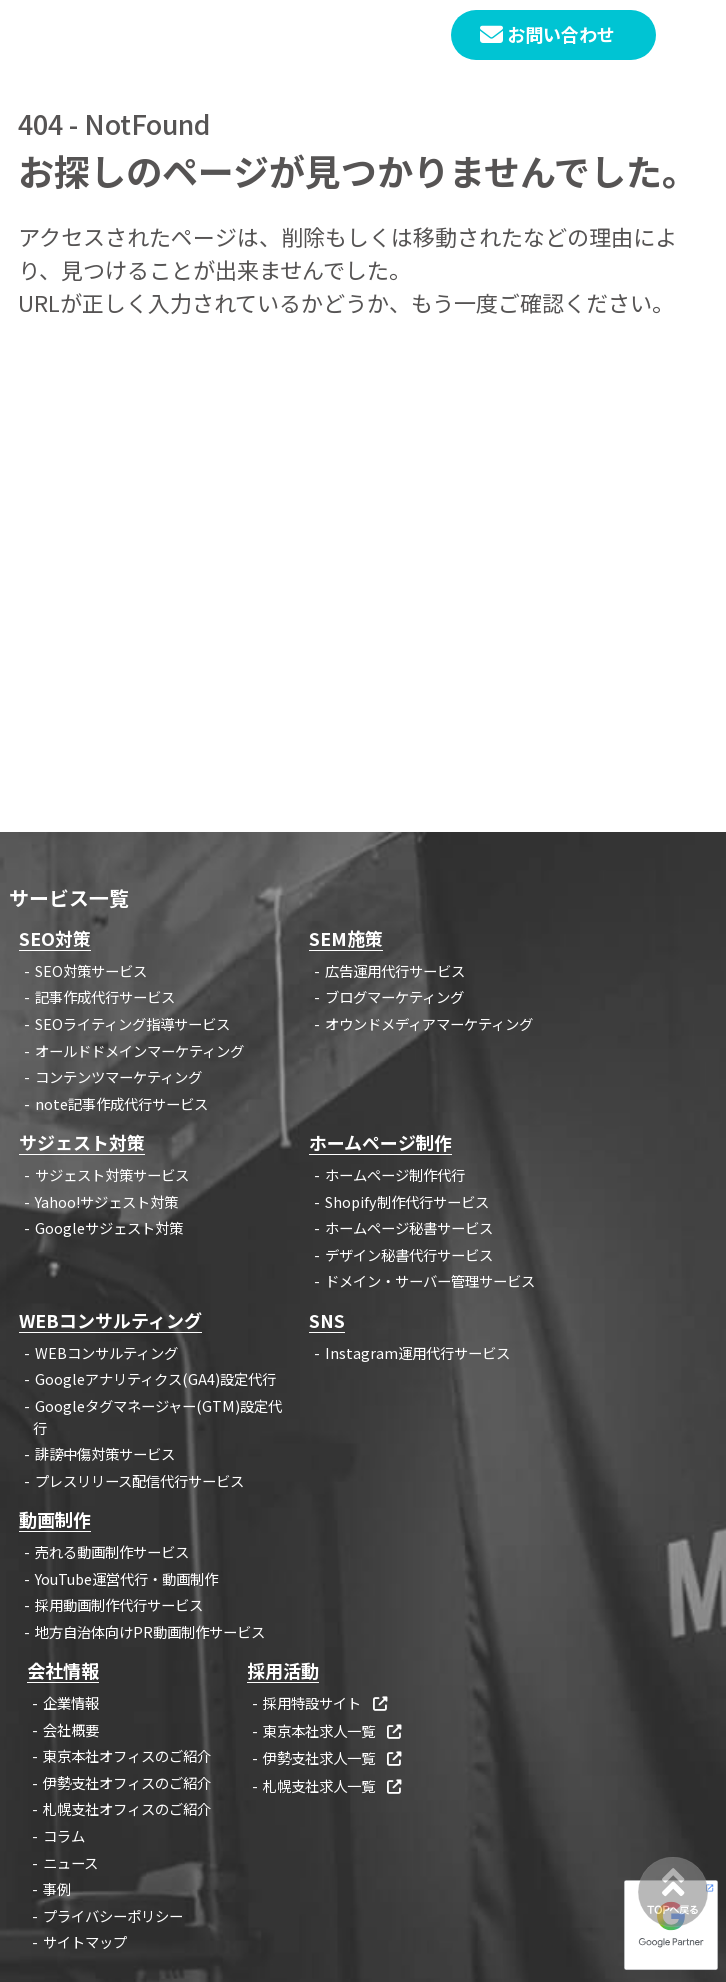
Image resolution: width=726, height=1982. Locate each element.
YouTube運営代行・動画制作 (126, 1578)
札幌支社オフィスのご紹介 (127, 1808)
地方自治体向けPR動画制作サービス (150, 1631)
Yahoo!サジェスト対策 (106, 1201)
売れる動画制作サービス (112, 1551)
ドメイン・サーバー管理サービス (430, 1280)
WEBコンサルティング (106, 1352)
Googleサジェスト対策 (109, 1227)
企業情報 (71, 1702)
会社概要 (71, 1729)
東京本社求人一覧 (333, 1730)
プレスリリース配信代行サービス (139, 1480)
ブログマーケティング (394, 996)
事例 (57, 1888)
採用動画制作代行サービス (119, 1604)
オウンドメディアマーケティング (429, 1023)
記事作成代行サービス (105, 996)
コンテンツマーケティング (118, 1076)
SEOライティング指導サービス (132, 1023)
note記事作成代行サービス (121, 1103)
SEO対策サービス (91, 970)
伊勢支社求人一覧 (333, 1757)
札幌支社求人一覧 (333, 1785)
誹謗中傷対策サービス (105, 1453)
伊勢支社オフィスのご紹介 (127, 1782)
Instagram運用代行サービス (417, 1352)
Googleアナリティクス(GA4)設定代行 (155, 1378)
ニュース (70, 1862)
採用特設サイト (326, 1702)
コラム (64, 1835)
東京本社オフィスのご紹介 (127, 1755)
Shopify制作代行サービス (407, 1201)
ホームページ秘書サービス (409, 1227)
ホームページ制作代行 (395, 1174)
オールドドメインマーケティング (139, 1050)
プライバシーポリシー (113, 1915)
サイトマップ (85, 1941)
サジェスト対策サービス (112, 1174)
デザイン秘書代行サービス (409, 1254)
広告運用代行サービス (395, 970)
